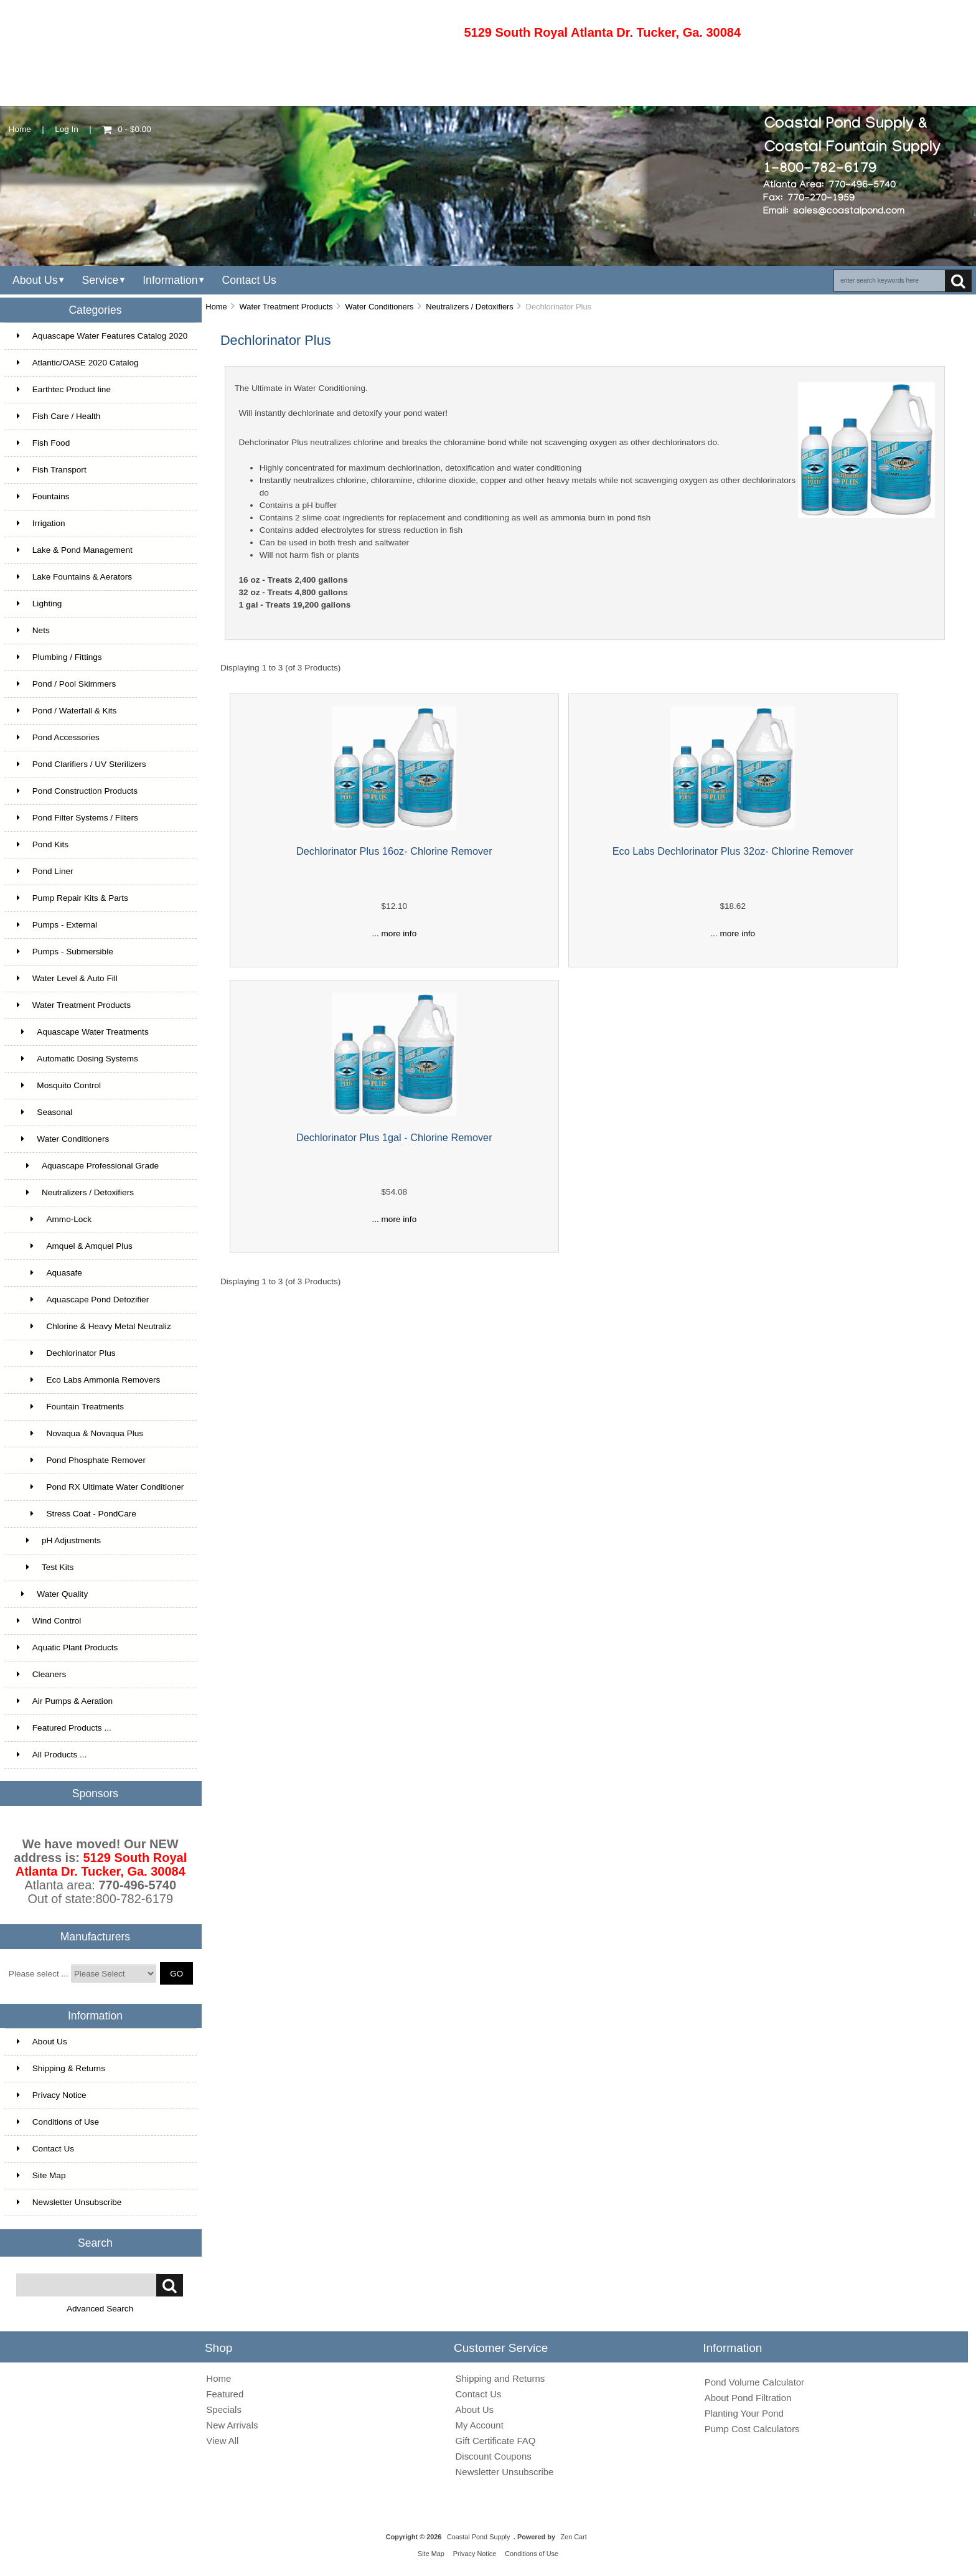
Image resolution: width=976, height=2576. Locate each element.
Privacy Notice (52, 2095)
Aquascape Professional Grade (88, 1165)
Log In (66, 129)
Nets (33, 630)
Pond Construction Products (77, 791)
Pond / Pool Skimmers (66, 684)
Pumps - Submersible (65, 951)
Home (20, 129)
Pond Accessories (58, 737)
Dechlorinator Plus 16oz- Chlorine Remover (394, 851)
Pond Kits (42, 844)
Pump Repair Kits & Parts (72, 898)
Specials (224, 2409)
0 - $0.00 (126, 129)
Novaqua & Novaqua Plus (80, 1433)
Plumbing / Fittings (59, 657)
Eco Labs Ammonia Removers (89, 1379)
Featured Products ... (64, 1727)
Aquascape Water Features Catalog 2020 (102, 336)
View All (222, 2440)
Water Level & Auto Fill (67, 978)
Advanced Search (100, 2308)
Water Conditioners (379, 306)
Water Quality (52, 1594)
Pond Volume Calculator (754, 2382)
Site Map (41, 2175)
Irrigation (41, 523)
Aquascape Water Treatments (83, 1032)
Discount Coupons (494, 2456)
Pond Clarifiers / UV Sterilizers (81, 764)
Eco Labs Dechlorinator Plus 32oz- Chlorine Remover (732, 851)
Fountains (43, 496)
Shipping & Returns (61, 2068)
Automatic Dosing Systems (77, 1058)
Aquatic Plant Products (67, 1647)
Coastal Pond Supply (478, 2537)
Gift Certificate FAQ (496, 2440)
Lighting (39, 603)
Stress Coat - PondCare (76, 1513)
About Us (35, 280)
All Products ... (52, 1754)
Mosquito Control (59, 1085)
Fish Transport (52, 469)
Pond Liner (45, 871)
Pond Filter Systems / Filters (77, 817)
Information (170, 280)
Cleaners (41, 1674)
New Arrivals (232, 2425)
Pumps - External (57, 924)
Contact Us (249, 280)
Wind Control (49, 1620)
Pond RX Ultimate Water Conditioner (100, 1487)
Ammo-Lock (54, 1219)
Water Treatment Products (286, 306)
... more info (394, 933)
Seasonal (44, 1112)
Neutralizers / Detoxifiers (470, 306)
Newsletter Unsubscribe (69, 2202)
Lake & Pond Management (75, 550)
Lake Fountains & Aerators (74, 576)
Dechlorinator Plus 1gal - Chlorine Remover (394, 1137)
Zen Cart (573, 2537)
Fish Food (43, 443)
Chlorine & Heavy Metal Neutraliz (94, 1326)
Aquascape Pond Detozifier (83, 1299)
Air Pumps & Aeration (65, 1701)
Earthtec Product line (64, 389)
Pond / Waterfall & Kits (67, 710)
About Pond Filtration (748, 2397)
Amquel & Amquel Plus (75, 1246)
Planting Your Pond (744, 2413)
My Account (480, 2425)
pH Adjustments (59, 1540)
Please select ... (38, 1973)
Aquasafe (49, 1272)
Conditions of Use (58, 2122)
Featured (224, 2394)
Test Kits (45, 1567)
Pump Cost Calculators (752, 2428)
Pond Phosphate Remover (81, 1460)
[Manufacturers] (113, 1973)
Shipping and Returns (500, 2378)
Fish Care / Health (59, 416)
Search (95, 2242)
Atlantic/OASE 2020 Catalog (78, 362)
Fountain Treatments (70, 1406)
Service (100, 280)
